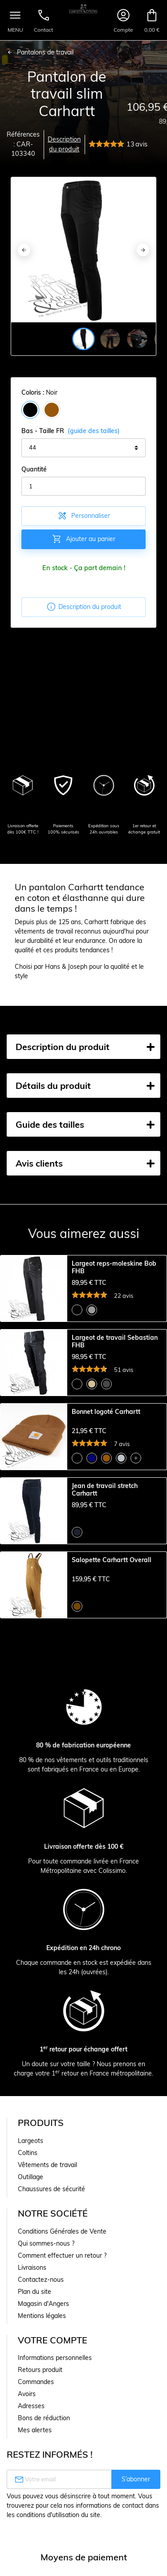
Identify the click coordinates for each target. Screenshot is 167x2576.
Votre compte (52, 2340)
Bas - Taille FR (70, 431)
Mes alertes (35, 2430)
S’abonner (136, 2479)
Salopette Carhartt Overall (111, 1560)
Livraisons (32, 2267)
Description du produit (64, 144)
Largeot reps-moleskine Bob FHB (114, 1267)
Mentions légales (42, 2316)
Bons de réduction (44, 2418)
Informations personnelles (55, 2358)
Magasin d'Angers (43, 2304)
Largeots (30, 2141)
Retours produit (40, 2370)
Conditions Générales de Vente (62, 2231)
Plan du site (34, 2292)
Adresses (31, 2406)
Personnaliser (83, 515)
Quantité (34, 469)
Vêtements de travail (47, 2165)
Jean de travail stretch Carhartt (105, 1489)
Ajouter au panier (83, 539)
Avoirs (27, 2394)
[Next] (143, 250)
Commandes (36, 2382)
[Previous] (24, 250)
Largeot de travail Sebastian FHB (115, 1341)
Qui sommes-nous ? (46, 2243)
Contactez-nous (41, 2280)
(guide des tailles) (94, 431)
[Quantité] (83, 486)
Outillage (30, 2177)
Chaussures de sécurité (51, 2189)
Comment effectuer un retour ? (62, 2255)
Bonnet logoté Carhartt (106, 1412)
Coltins (27, 2153)
